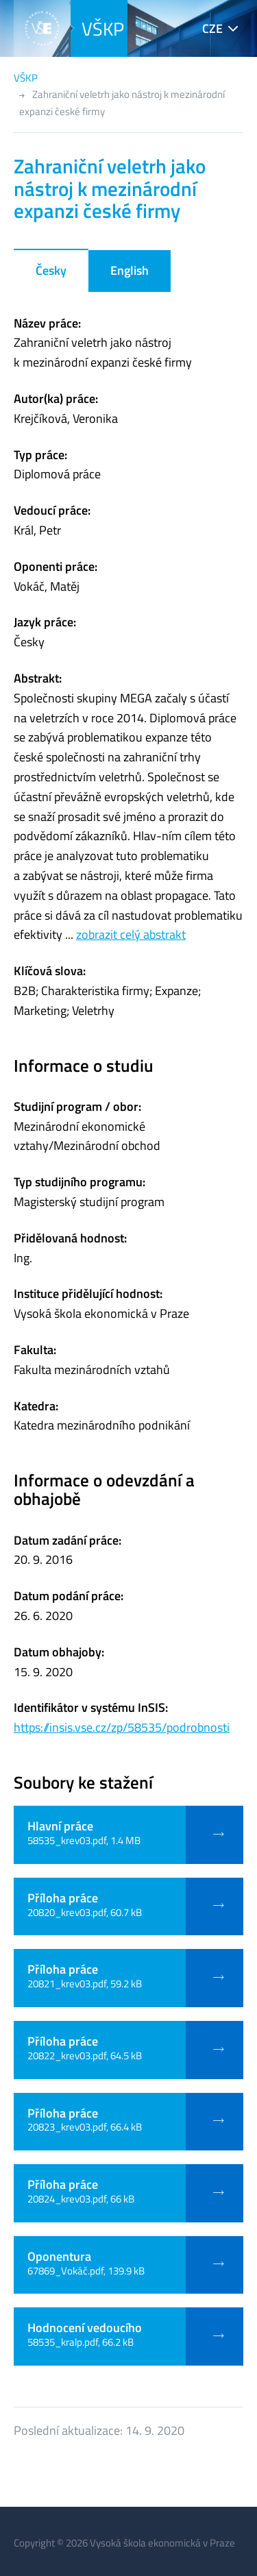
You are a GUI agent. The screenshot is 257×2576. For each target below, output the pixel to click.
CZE (212, 28)
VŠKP (103, 28)
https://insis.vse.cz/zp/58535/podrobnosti (122, 1727)
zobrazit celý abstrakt (131, 934)
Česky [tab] (51, 270)
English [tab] (129, 270)
